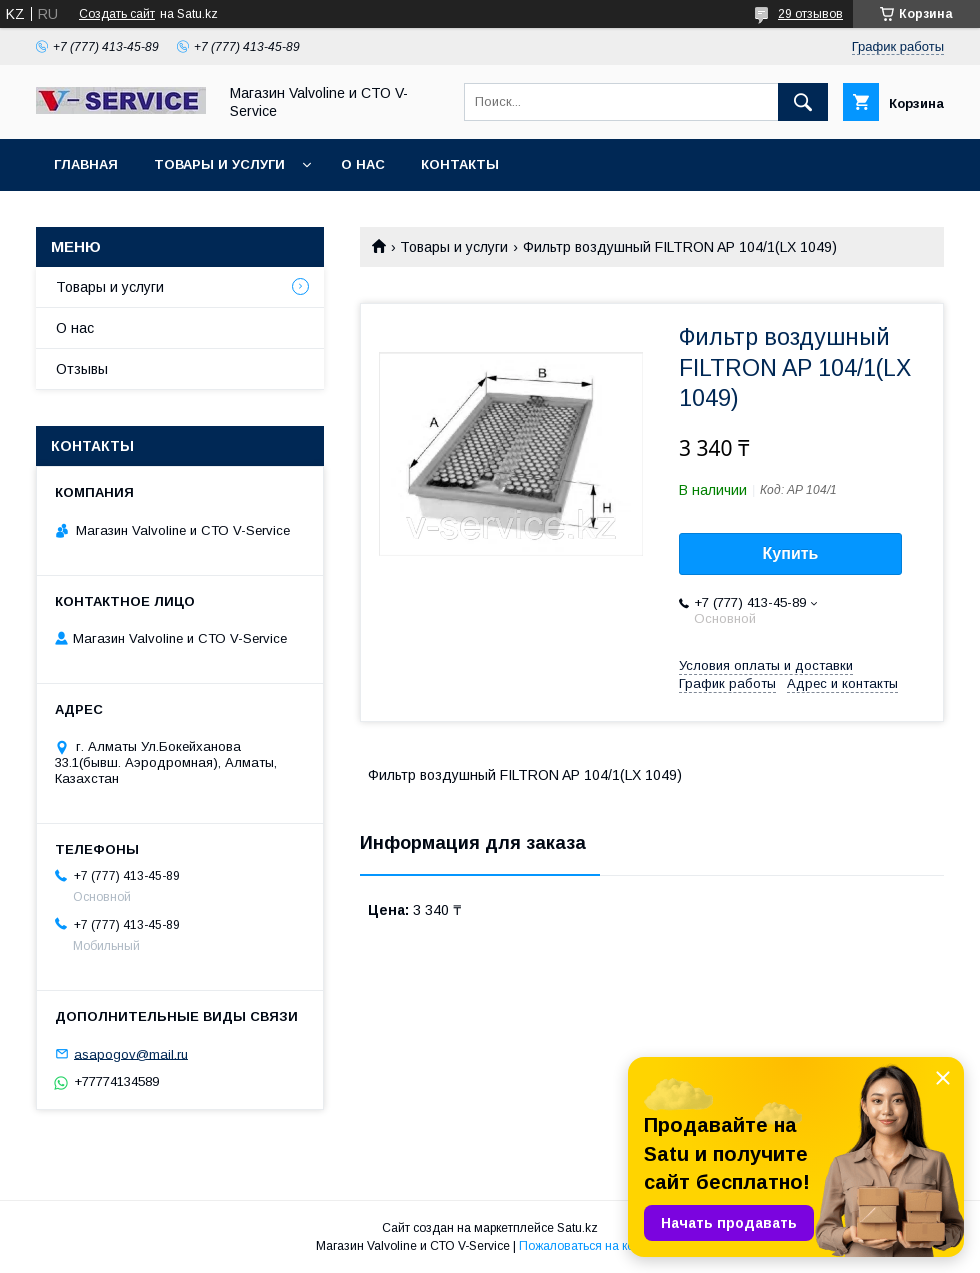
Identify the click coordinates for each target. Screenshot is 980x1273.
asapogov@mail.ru (131, 1053)
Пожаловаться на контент (592, 1246)
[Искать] (803, 102)
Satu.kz (577, 1228)
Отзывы (82, 369)
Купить (791, 553)
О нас (363, 164)
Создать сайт (117, 14)
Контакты (460, 164)
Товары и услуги (219, 164)
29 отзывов (810, 14)
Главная (86, 164)
